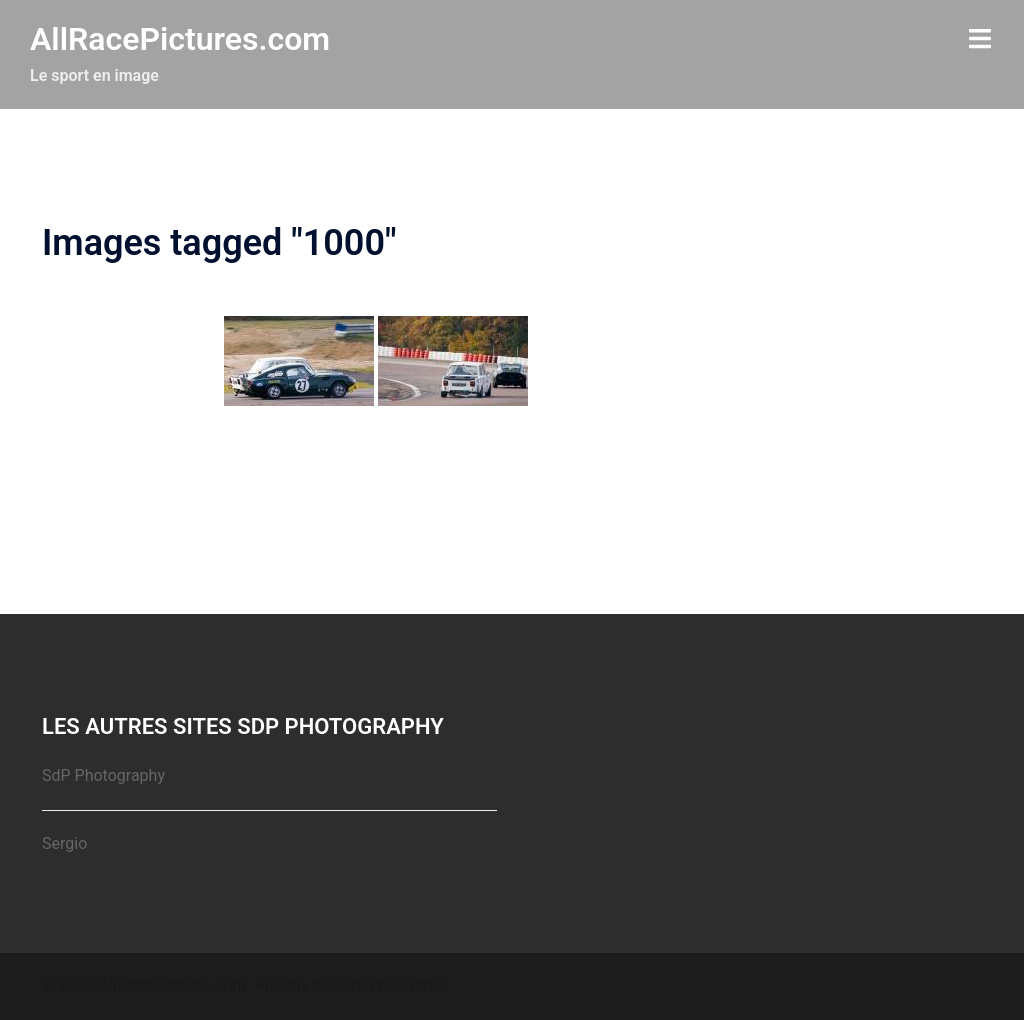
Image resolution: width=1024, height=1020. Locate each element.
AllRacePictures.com (180, 39)
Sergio (64, 843)
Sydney (423, 985)
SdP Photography (103, 775)
